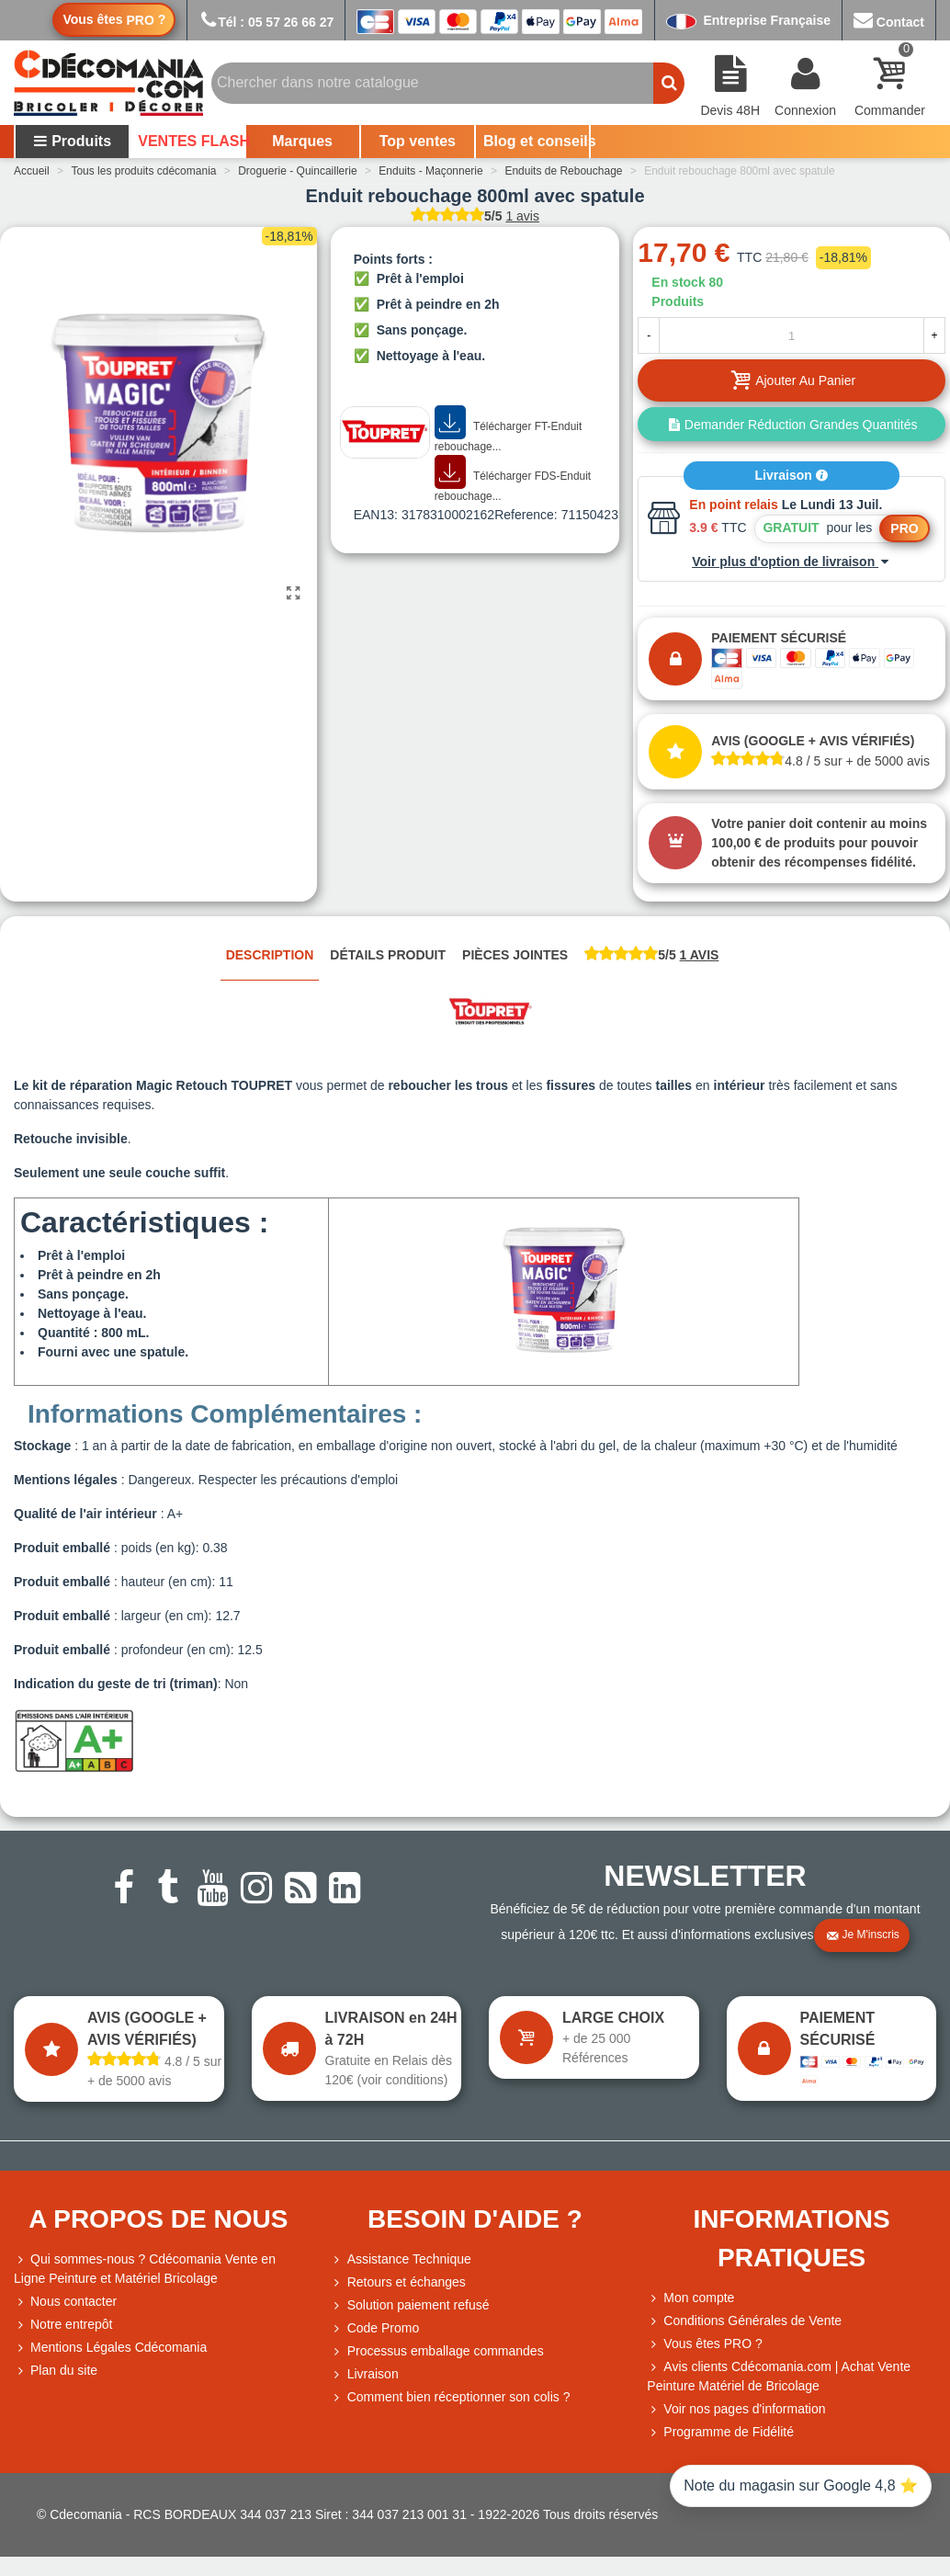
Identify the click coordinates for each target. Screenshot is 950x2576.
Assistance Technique (401, 2259)
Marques (302, 141)
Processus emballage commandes (437, 2351)
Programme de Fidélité (720, 2432)
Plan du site (55, 2370)
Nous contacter (65, 2301)
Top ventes (417, 141)
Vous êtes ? (113, 20)
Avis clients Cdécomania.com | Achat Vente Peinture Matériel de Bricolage (778, 2375)
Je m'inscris (862, 1935)
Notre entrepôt (63, 2324)
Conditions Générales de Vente (744, 2321)
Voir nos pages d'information (736, 2409)
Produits (72, 141)
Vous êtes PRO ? (712, 2343)
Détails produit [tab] (388, 955)
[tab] (651, 956)
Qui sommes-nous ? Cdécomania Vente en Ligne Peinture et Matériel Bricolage (145, 2268)
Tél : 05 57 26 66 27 (266, 22)
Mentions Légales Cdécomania (110, 2347)
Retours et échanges (398, 2282)
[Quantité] (791, 335)
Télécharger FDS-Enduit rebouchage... (513, 479)
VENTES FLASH (190, 141)
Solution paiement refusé (410, 2305)
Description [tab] (270, 955)
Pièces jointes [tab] (515, 955)
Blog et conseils (536, 141)
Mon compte (690, 2298)
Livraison (792, 475)
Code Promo (375, 2328)
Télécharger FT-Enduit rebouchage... (508, 429)
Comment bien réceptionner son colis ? (451, 2397)
